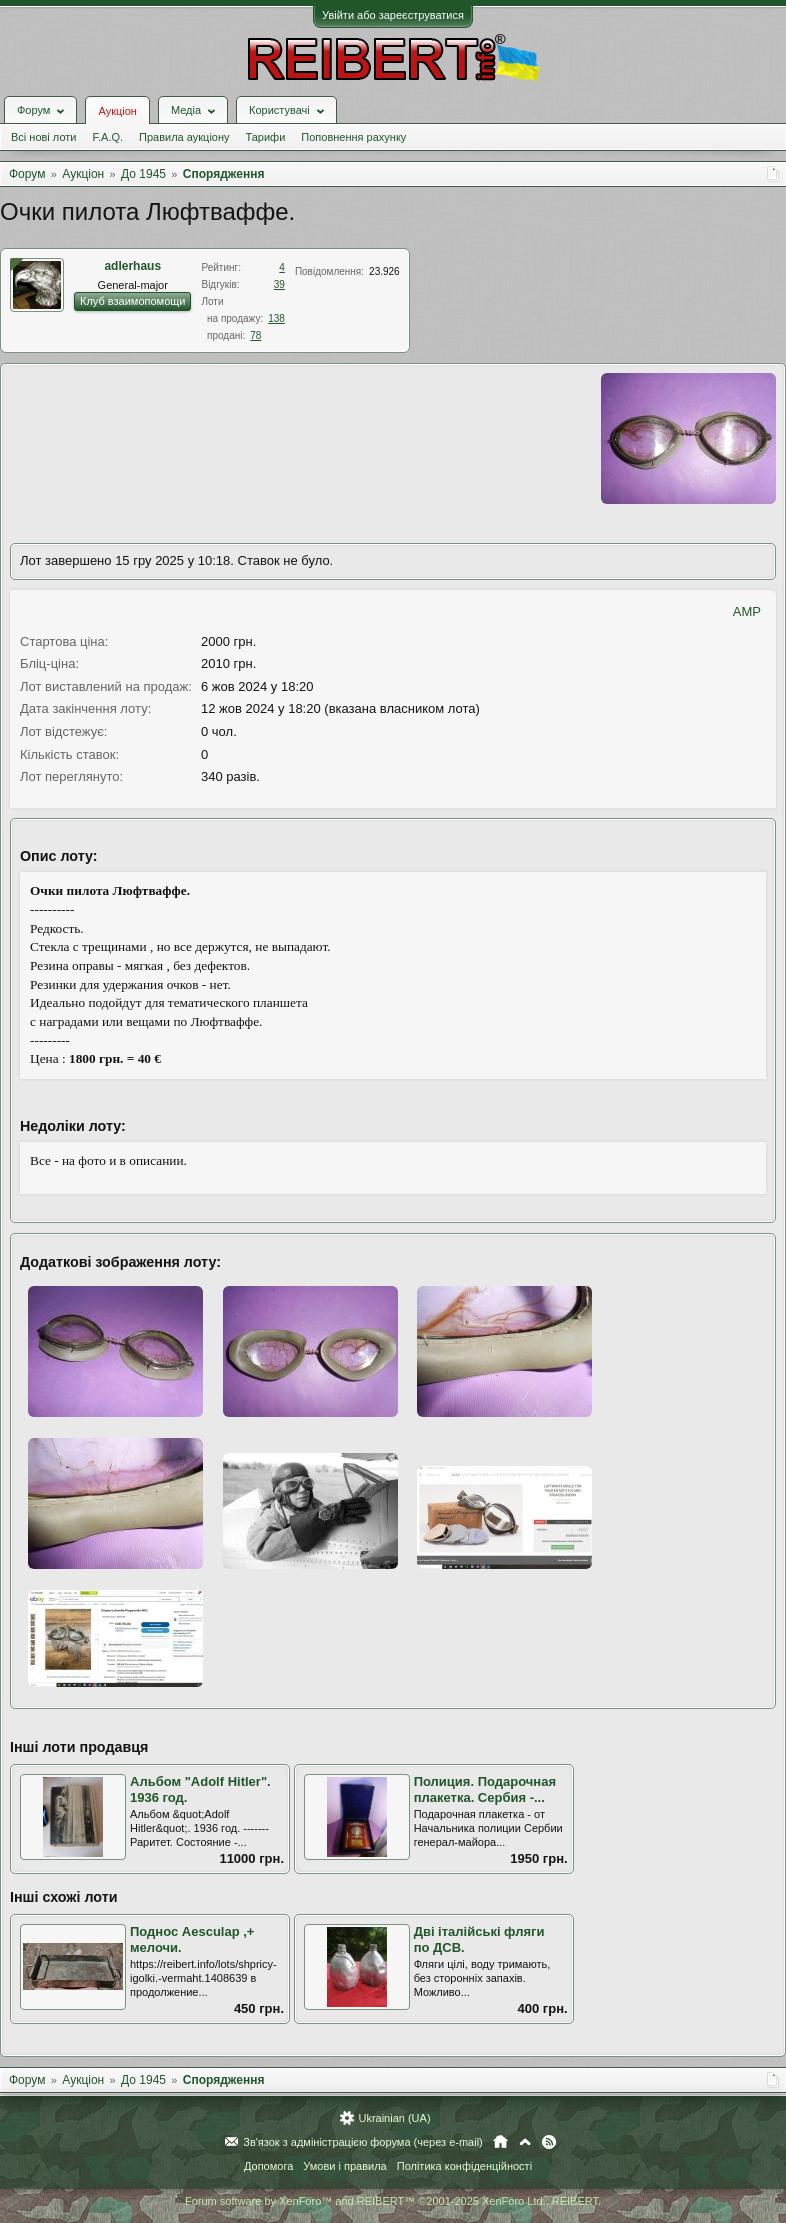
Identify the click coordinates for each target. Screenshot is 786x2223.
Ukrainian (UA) (394, 2118)
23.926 (384, 271)
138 (276, 318)
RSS (549, 2142)
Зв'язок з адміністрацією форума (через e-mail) (363, 2142)
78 (255, 335)
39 (279, 284)
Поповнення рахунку (353, 137)
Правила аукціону (184, 137)
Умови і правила (344, 2166)
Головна (500, 2142)
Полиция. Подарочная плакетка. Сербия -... (485, 1790)
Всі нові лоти (43, 137)
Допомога (268, 2166)
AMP (747, 611)
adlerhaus (132, 266)
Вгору (525, 2142)
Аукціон (117, 111)
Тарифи (266, 137)
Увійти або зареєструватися (393, 15)
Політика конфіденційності (464, 2166)
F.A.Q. (107, 137)
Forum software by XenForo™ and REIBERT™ (393, 2201)
